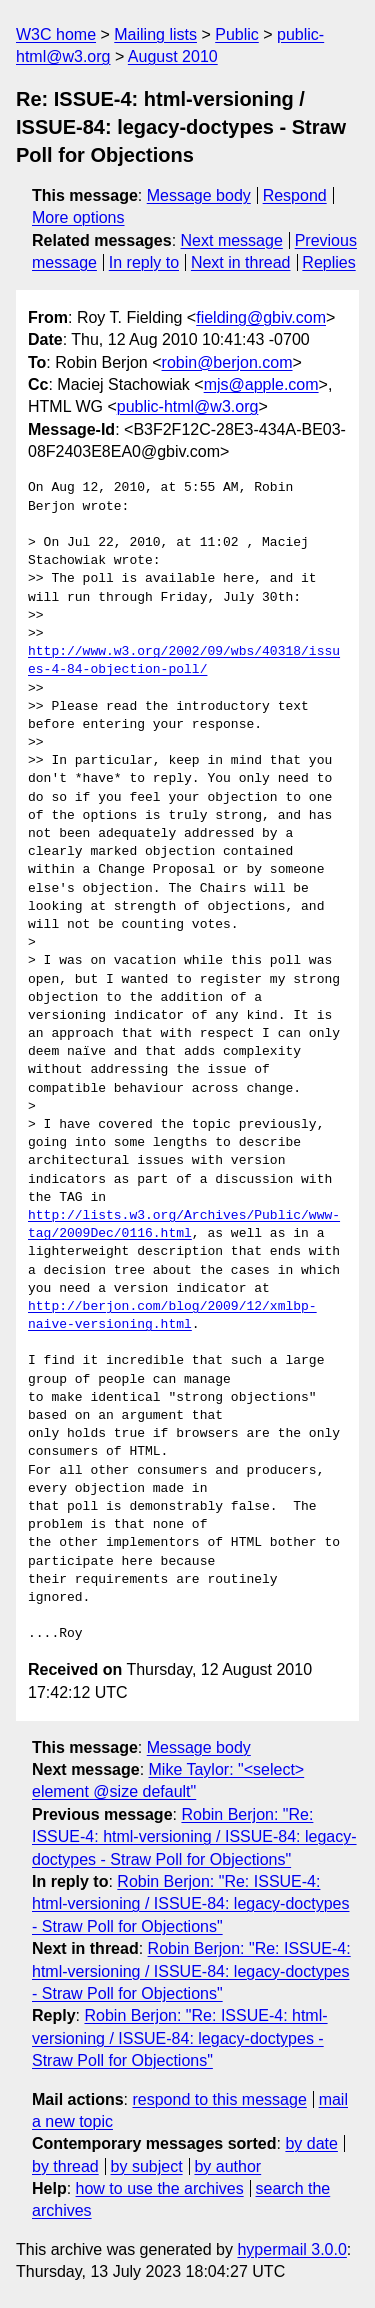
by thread (65, 2166)
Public (237, 34)
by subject (147, 2166)
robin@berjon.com (227, 362)
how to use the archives (160, 2188)
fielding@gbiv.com (261, 317)
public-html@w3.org (188, 406)
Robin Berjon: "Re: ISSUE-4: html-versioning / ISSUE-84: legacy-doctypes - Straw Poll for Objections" (194, 1837)
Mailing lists (155, 34)
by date (311, 2143)
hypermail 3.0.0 (291, 2249)
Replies (328, 262)
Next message (232, 240)
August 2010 (173, 56)
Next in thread (241, 262)
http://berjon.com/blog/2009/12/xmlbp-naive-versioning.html (172, 1316)
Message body (199, 195)
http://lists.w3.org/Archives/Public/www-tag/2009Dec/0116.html (184, 1225)
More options (78, 217)
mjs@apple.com (261, 384)
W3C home (56, 34)
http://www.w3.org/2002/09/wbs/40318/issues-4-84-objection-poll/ (184, 661)
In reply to (144, 262)
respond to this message (219, 2099)
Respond (295, 195)
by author (227, 2166)
